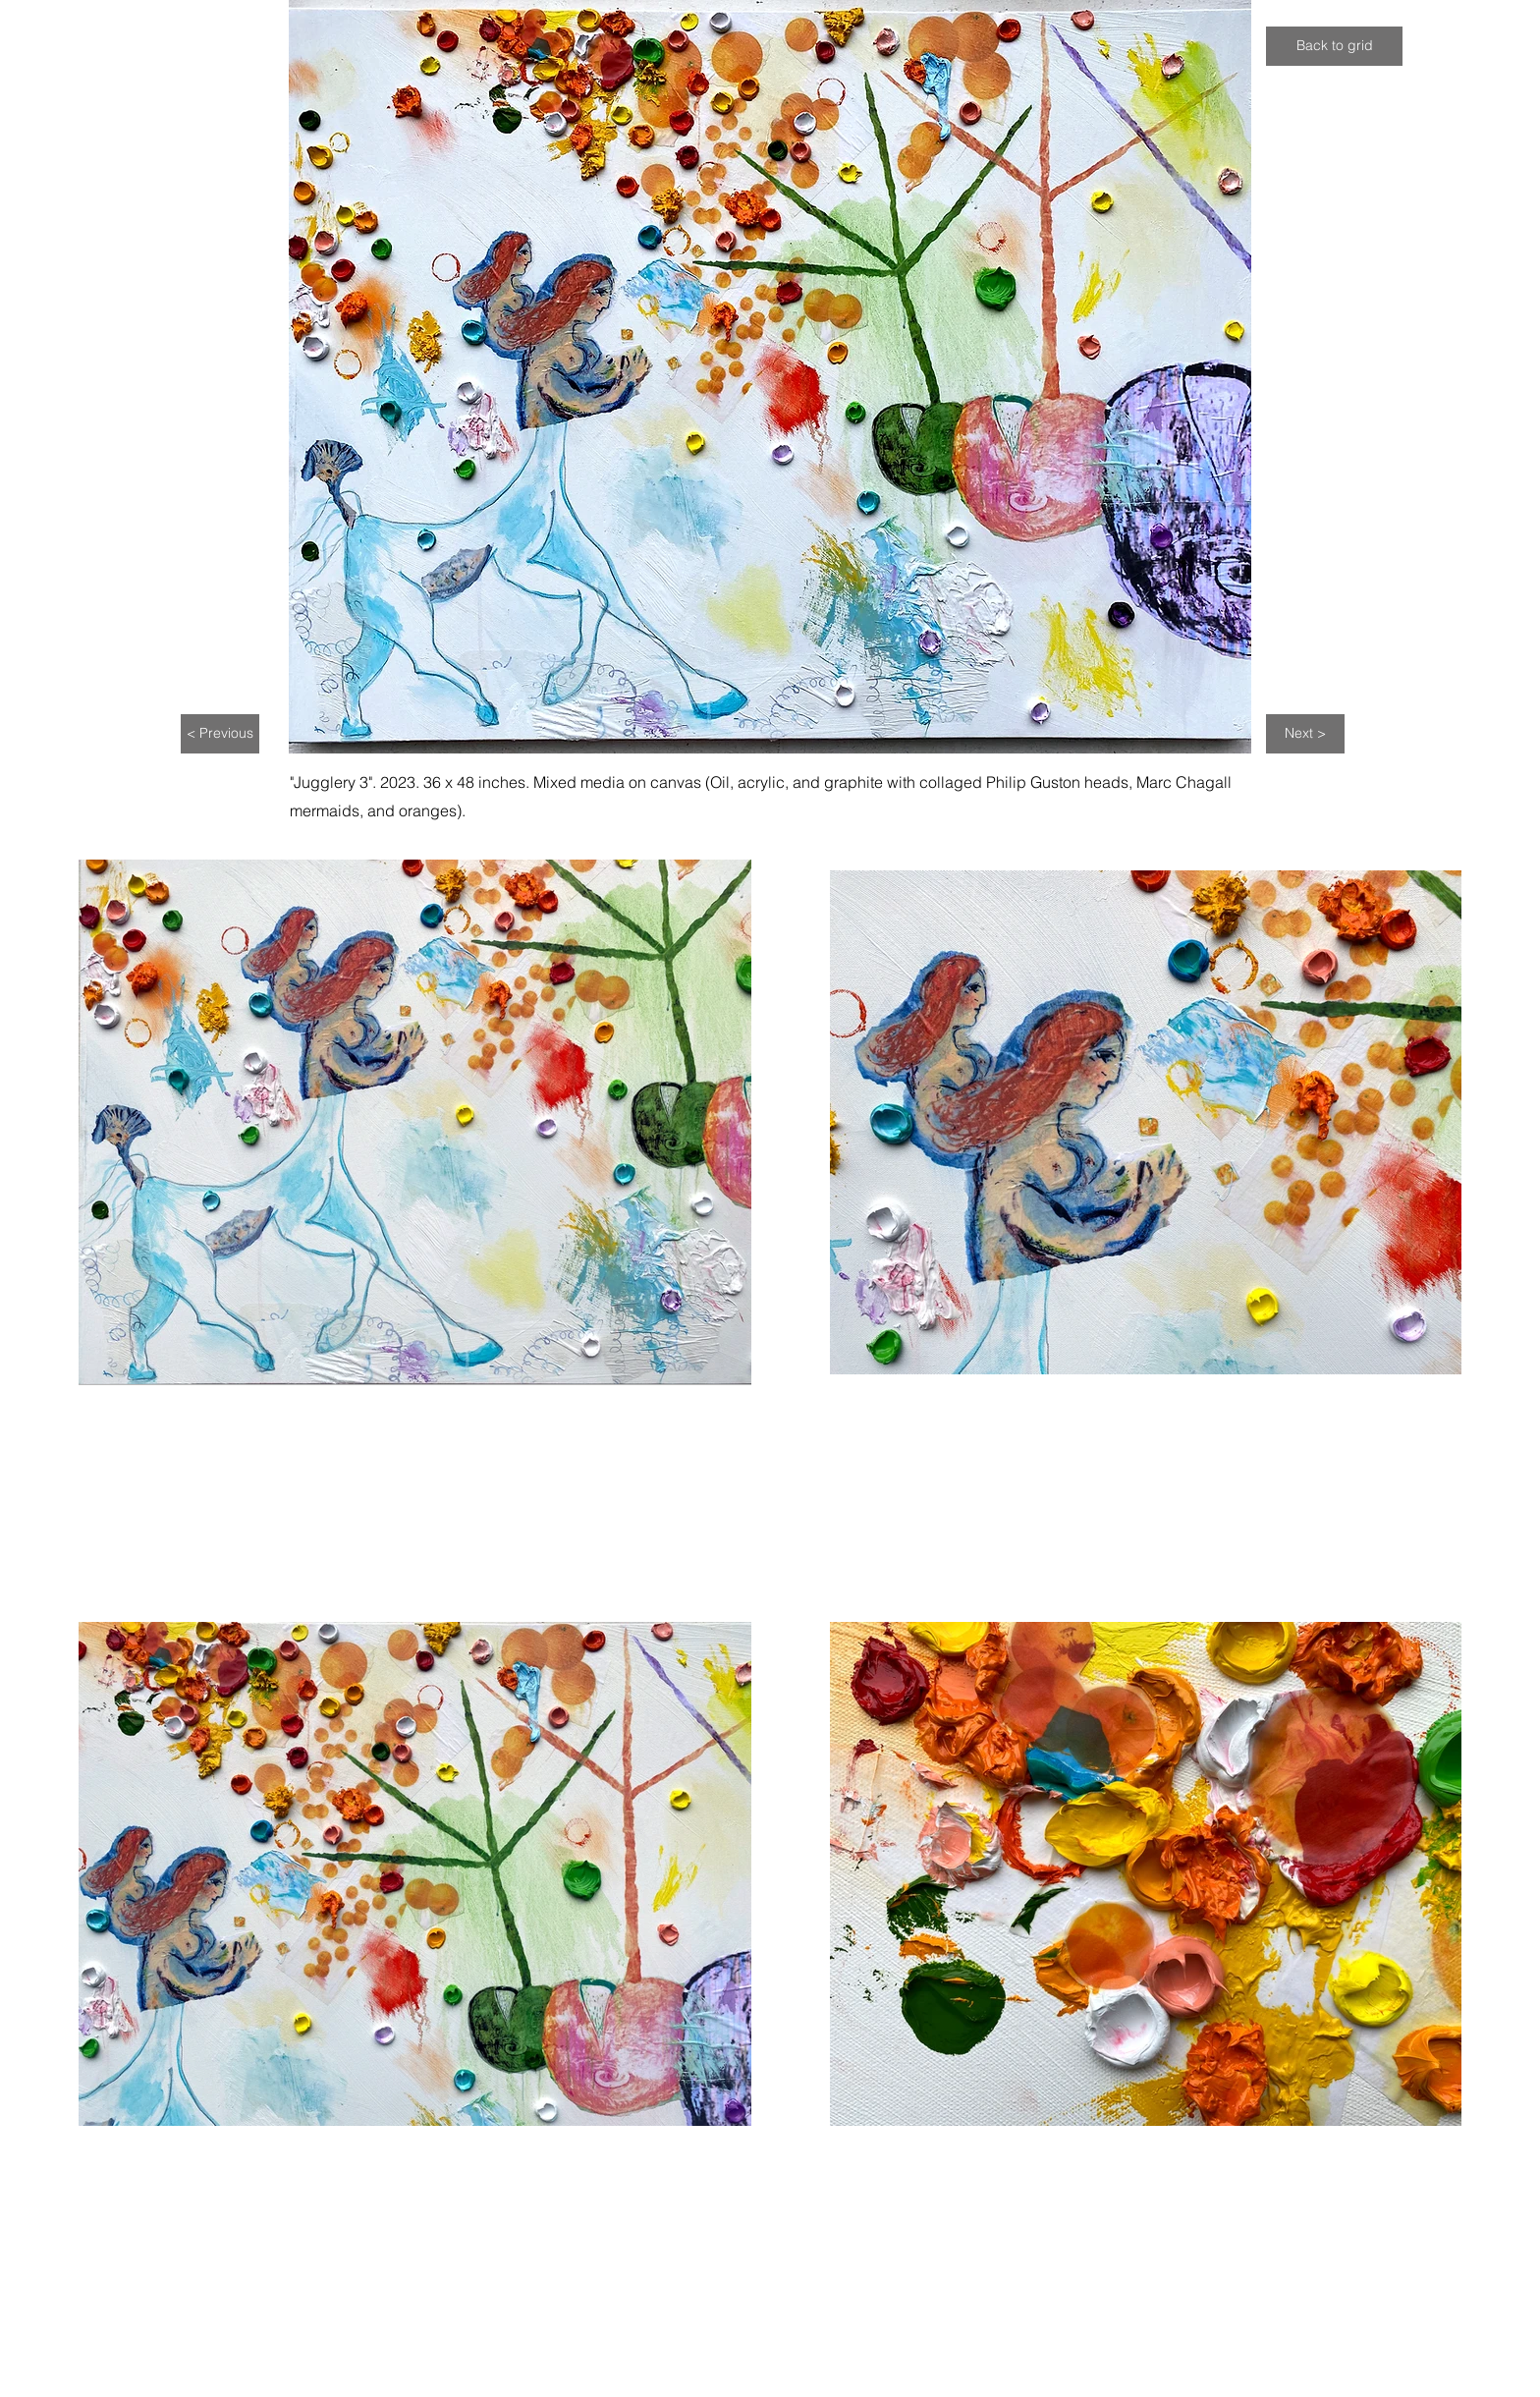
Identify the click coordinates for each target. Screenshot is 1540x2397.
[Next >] (1305, 733)
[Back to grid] (1334, 46)
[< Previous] (220, 733)
